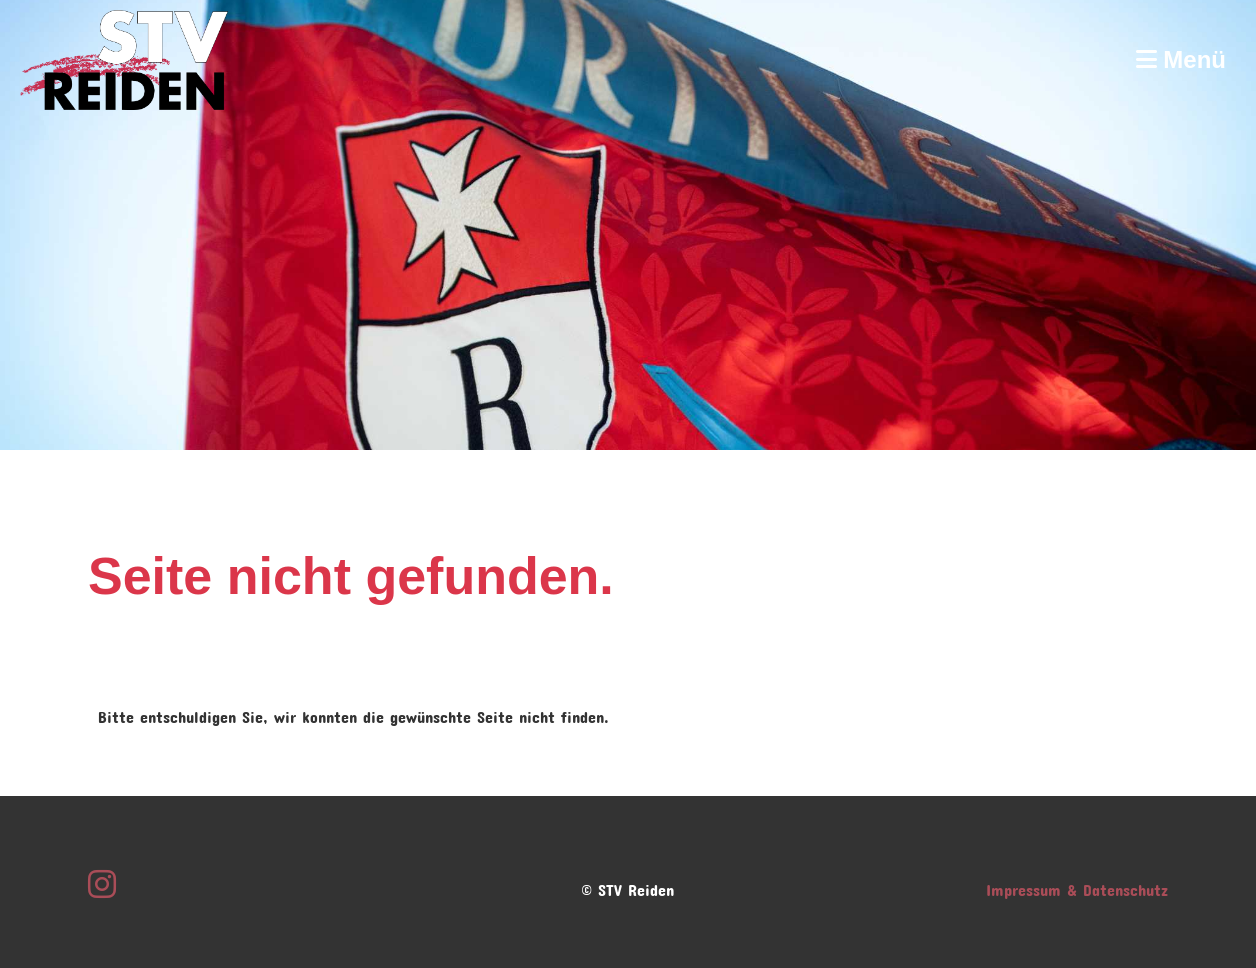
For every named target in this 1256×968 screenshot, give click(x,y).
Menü (1181, 59)
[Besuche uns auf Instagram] (102, 877)
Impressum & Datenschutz (1077, 886)
